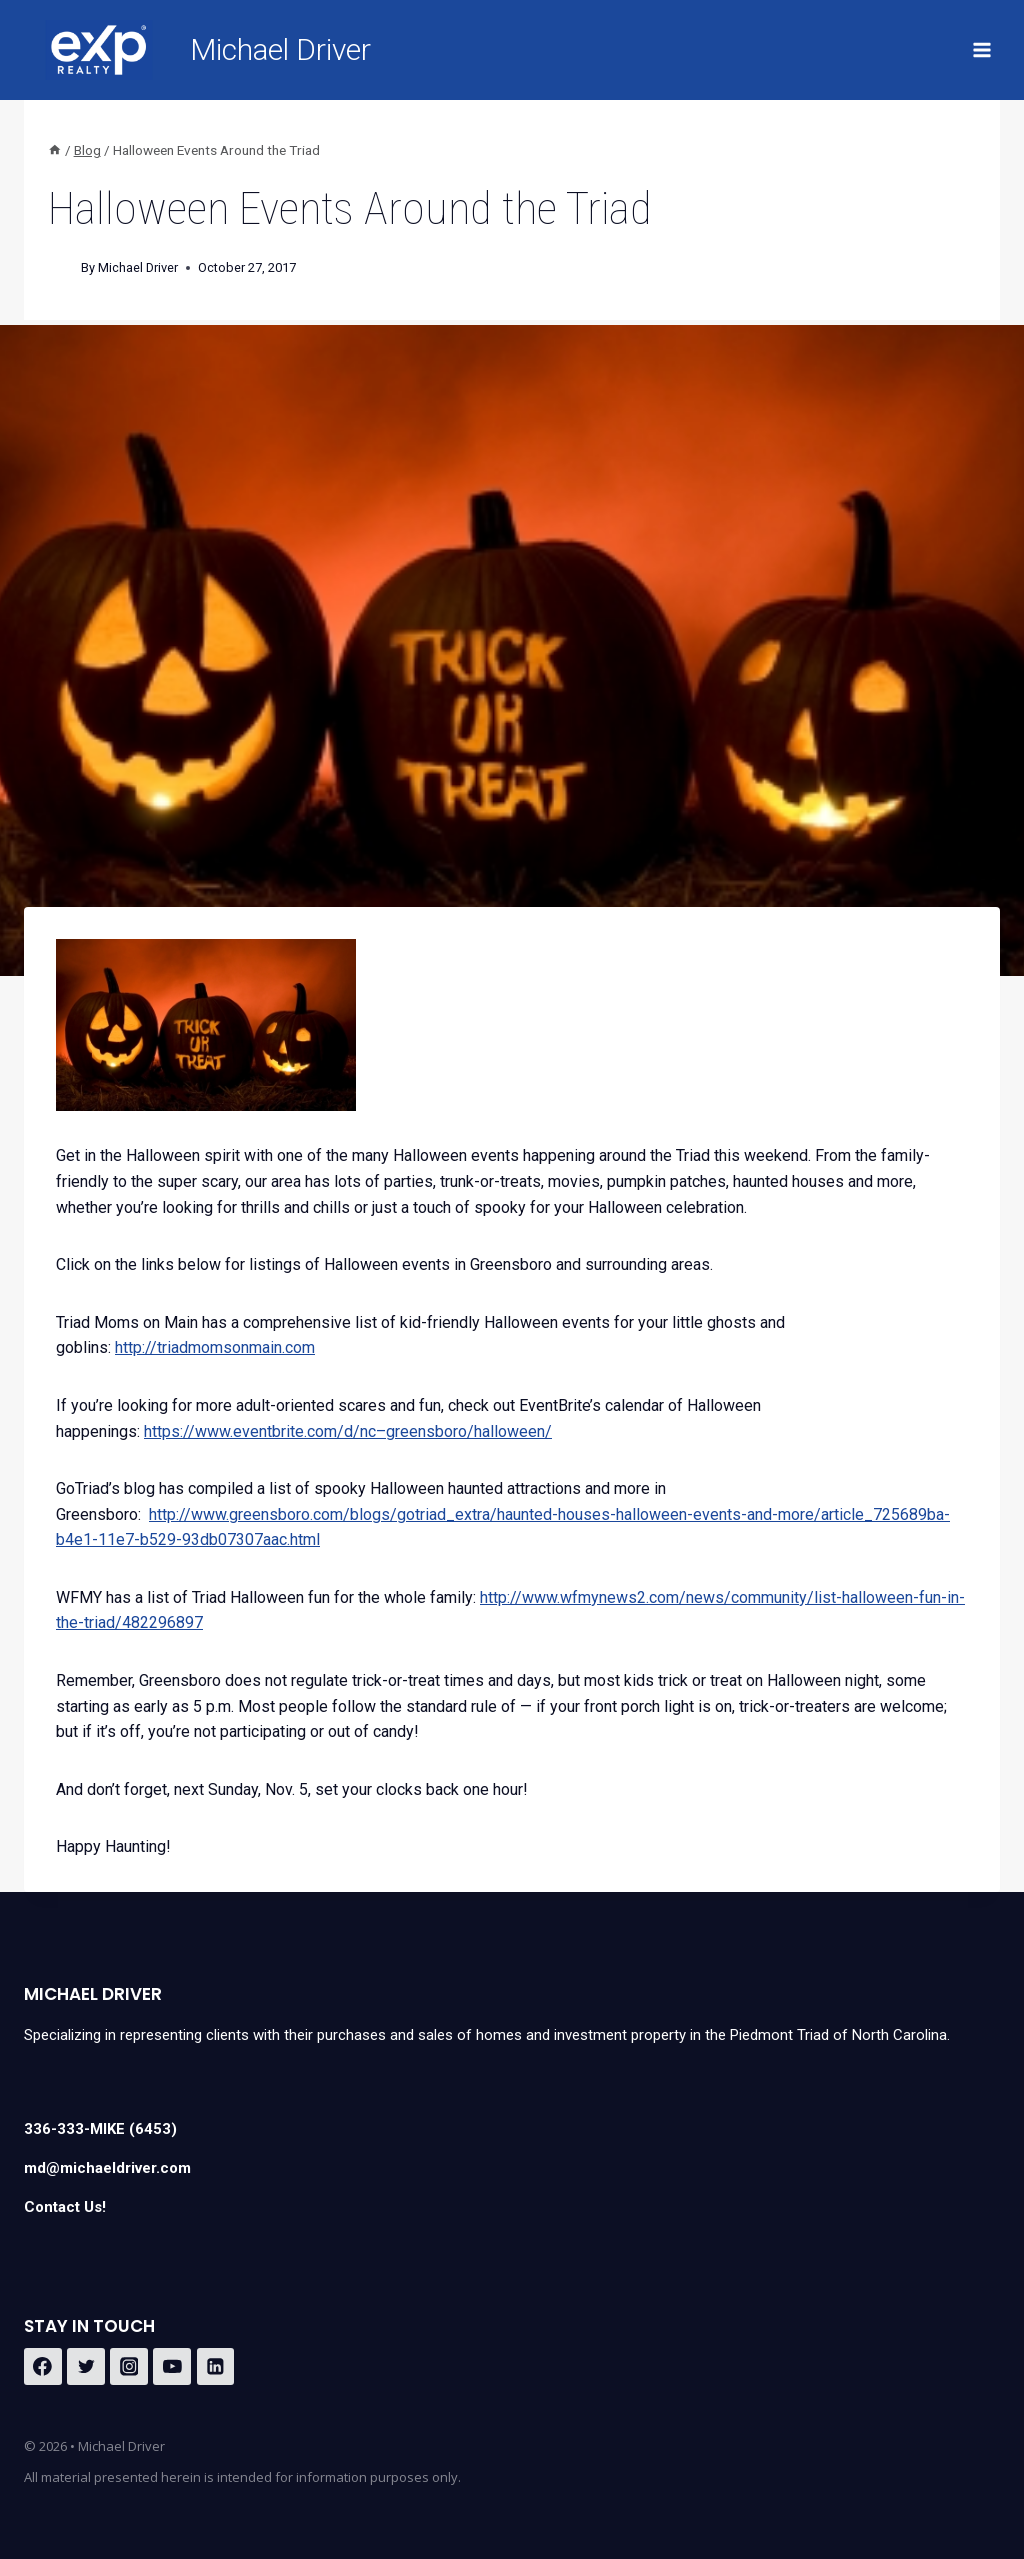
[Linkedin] (216, 2367)
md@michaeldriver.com (107, 2168)
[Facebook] (43, 2367)
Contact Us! (65, 2207)
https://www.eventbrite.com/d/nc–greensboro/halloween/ (348, 1431)
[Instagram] (129, 2367)
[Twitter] (86, 2367)
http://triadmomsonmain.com (215, 1347)
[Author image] (60, 268)
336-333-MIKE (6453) (100, 2129)
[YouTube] (172, 2367)
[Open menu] (981, 49)
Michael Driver (138, 267)
